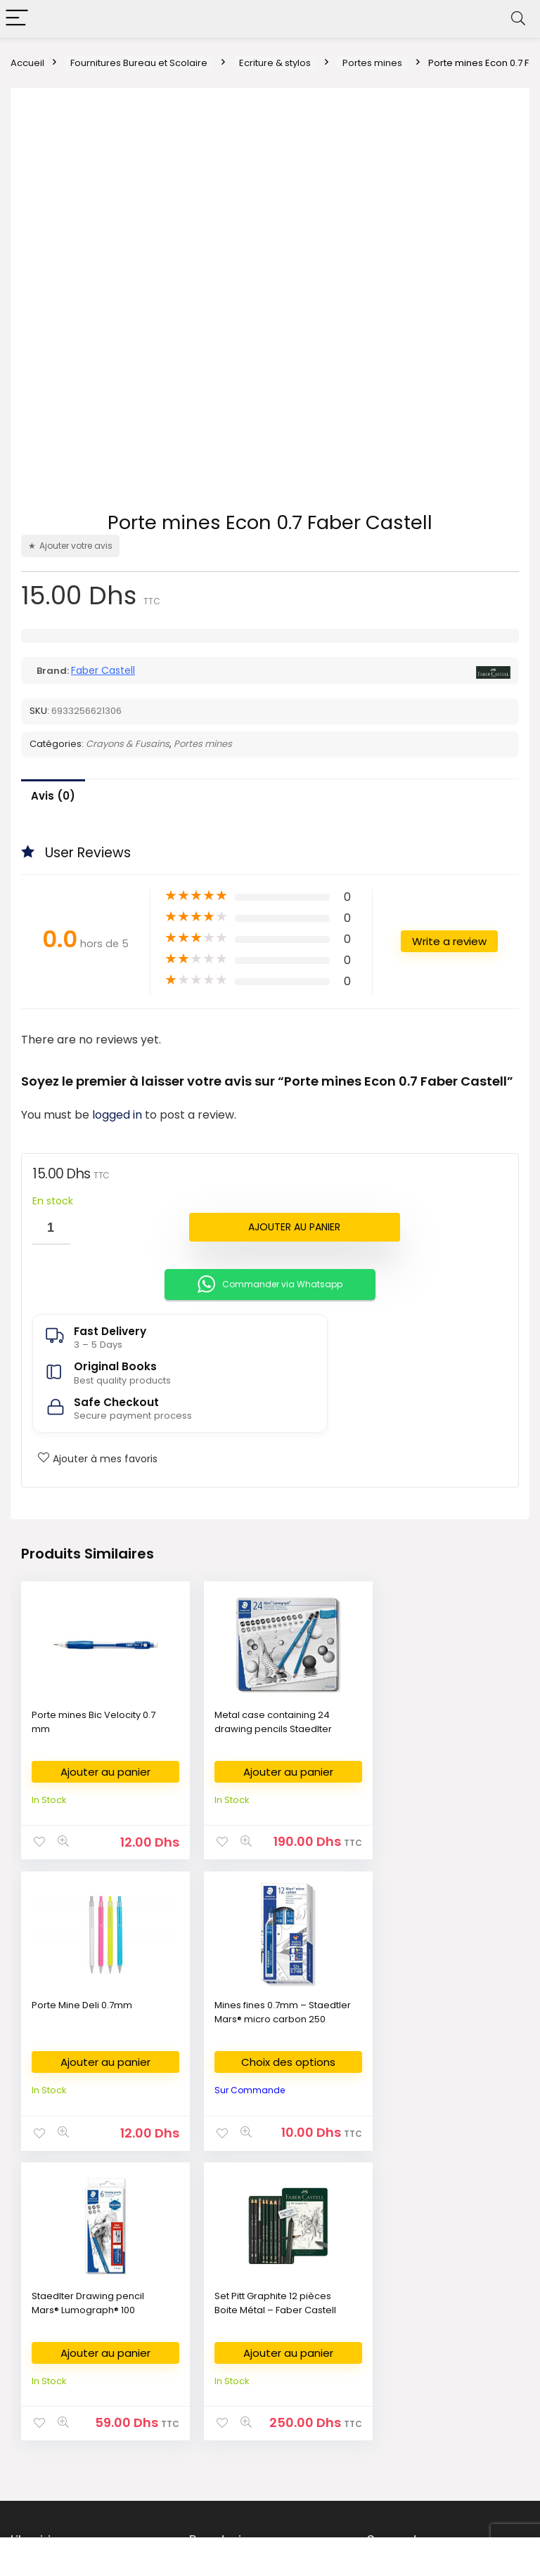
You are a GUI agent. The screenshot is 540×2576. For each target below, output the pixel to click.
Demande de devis (241, 2398)
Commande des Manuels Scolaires (256, 2349)
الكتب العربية (44, 2301)
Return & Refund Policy (426, 2322)
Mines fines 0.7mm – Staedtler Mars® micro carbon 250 (82, 2017)
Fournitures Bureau (240, 2279)
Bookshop (42, 2279)
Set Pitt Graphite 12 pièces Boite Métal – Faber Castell (434, 2010)
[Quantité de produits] (51, 1228)
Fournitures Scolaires (245, 2301)
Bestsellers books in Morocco (86, 2427)
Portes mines (372, 63)
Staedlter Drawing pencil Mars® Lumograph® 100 (258, 2010)
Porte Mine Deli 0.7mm (423, 1715)
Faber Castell (103, 670)
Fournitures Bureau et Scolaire (138, 63)
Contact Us (400, 2343)
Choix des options (99, 2060)
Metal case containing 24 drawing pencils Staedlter (261, 1722)
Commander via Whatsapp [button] (270, 1284)
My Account (401, 2385)
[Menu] (17, 18)
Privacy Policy (406, 2301)
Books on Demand (61, 2469)
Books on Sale (51, 2448)
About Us (395, 2279)
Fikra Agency (373, 2523)
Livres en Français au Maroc (82, 2343)
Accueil (27, 63)
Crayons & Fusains (127, 743)
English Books (50, 2322)
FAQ (384, 2364)
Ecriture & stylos (275, 63)
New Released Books (67, 2406)
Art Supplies (225, 2322)
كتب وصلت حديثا (50, 2385)
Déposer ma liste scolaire (256, 2376)
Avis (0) (53, 795)
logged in (118, 1115)
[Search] (518, 18)
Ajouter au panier (294, 1227)
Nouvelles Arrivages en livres (84, 2364)
